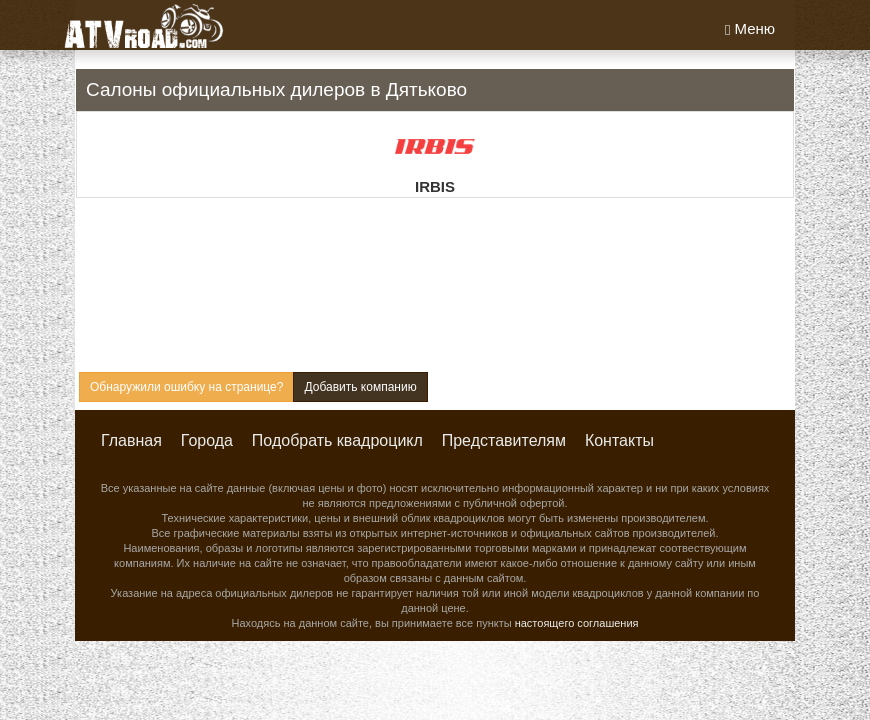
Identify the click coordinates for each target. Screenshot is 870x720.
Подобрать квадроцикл (337, 440)
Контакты (619, 440)
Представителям (504, 440)
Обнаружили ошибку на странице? (186, 387)
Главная (131, 440)
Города (207, 440)
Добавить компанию (360, 387)
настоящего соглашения (577, 623)
